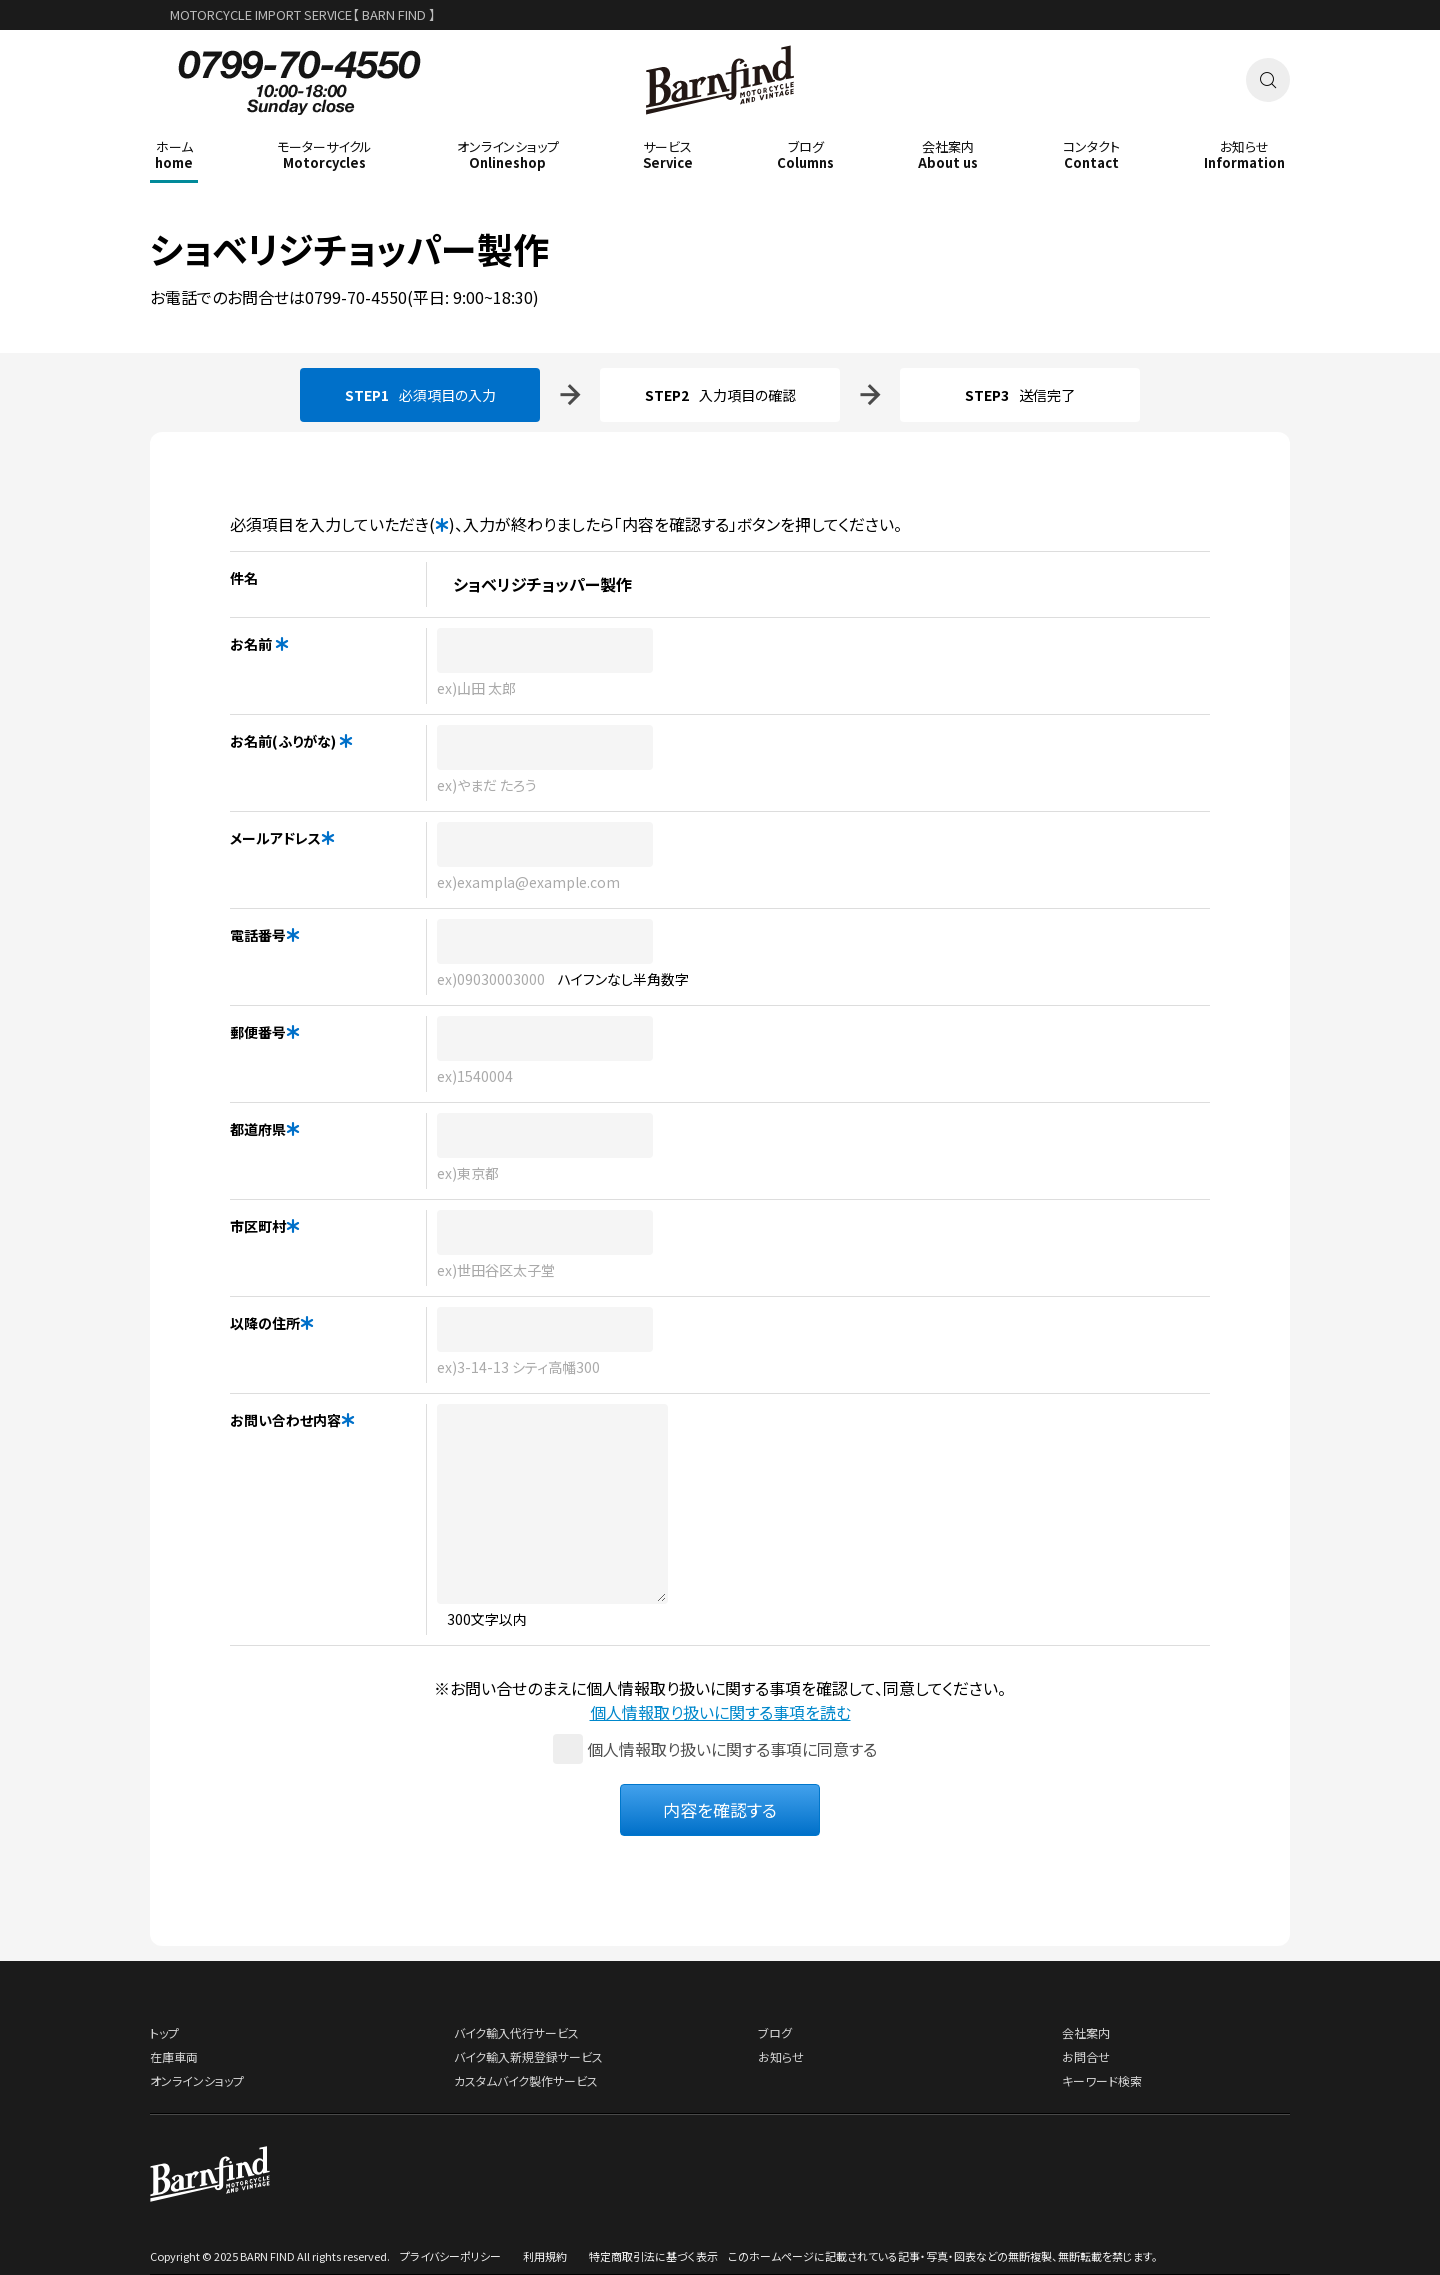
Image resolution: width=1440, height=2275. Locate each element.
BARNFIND (720, 128)
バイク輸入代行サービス (516, 2032)
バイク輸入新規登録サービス (528, 2056)
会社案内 (1086, 2032)
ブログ (775, 2032)
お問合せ (1086, 2056)
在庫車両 (174, 2056)
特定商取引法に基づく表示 (653, 2256)
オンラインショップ (197, 2080)
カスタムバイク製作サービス (526, 2080)
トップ (164, 2032)
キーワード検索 (1102, 2080)
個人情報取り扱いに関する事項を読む (720, 1712)
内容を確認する (720, 1809)
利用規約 (545, 2256)
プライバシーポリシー (450, 2256)
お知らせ (781, 2056)
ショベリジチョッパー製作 (349, 248)
